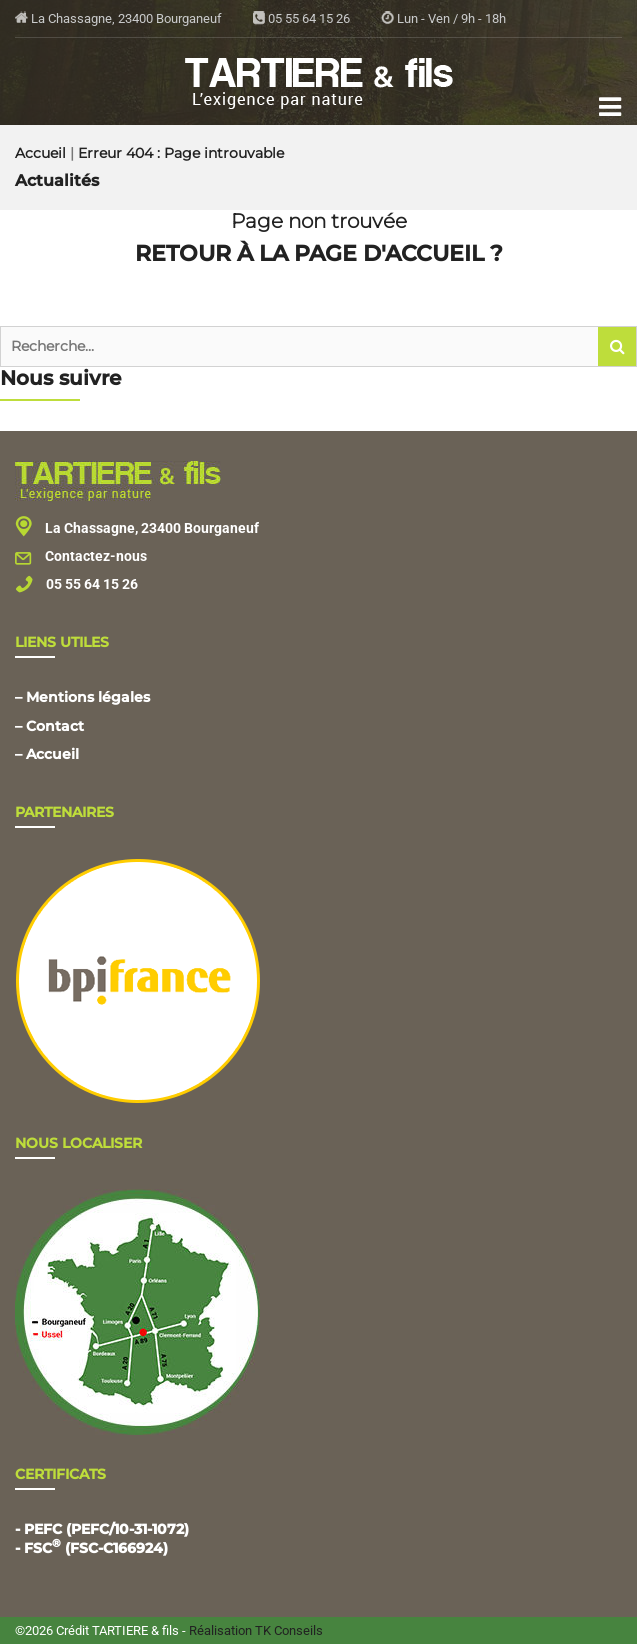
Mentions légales (88, 697)
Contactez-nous (81, 556)
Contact (55, 726)
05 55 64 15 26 (301, 18)
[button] (617, 346)
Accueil (40, 153)
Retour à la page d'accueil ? (319, 253)
